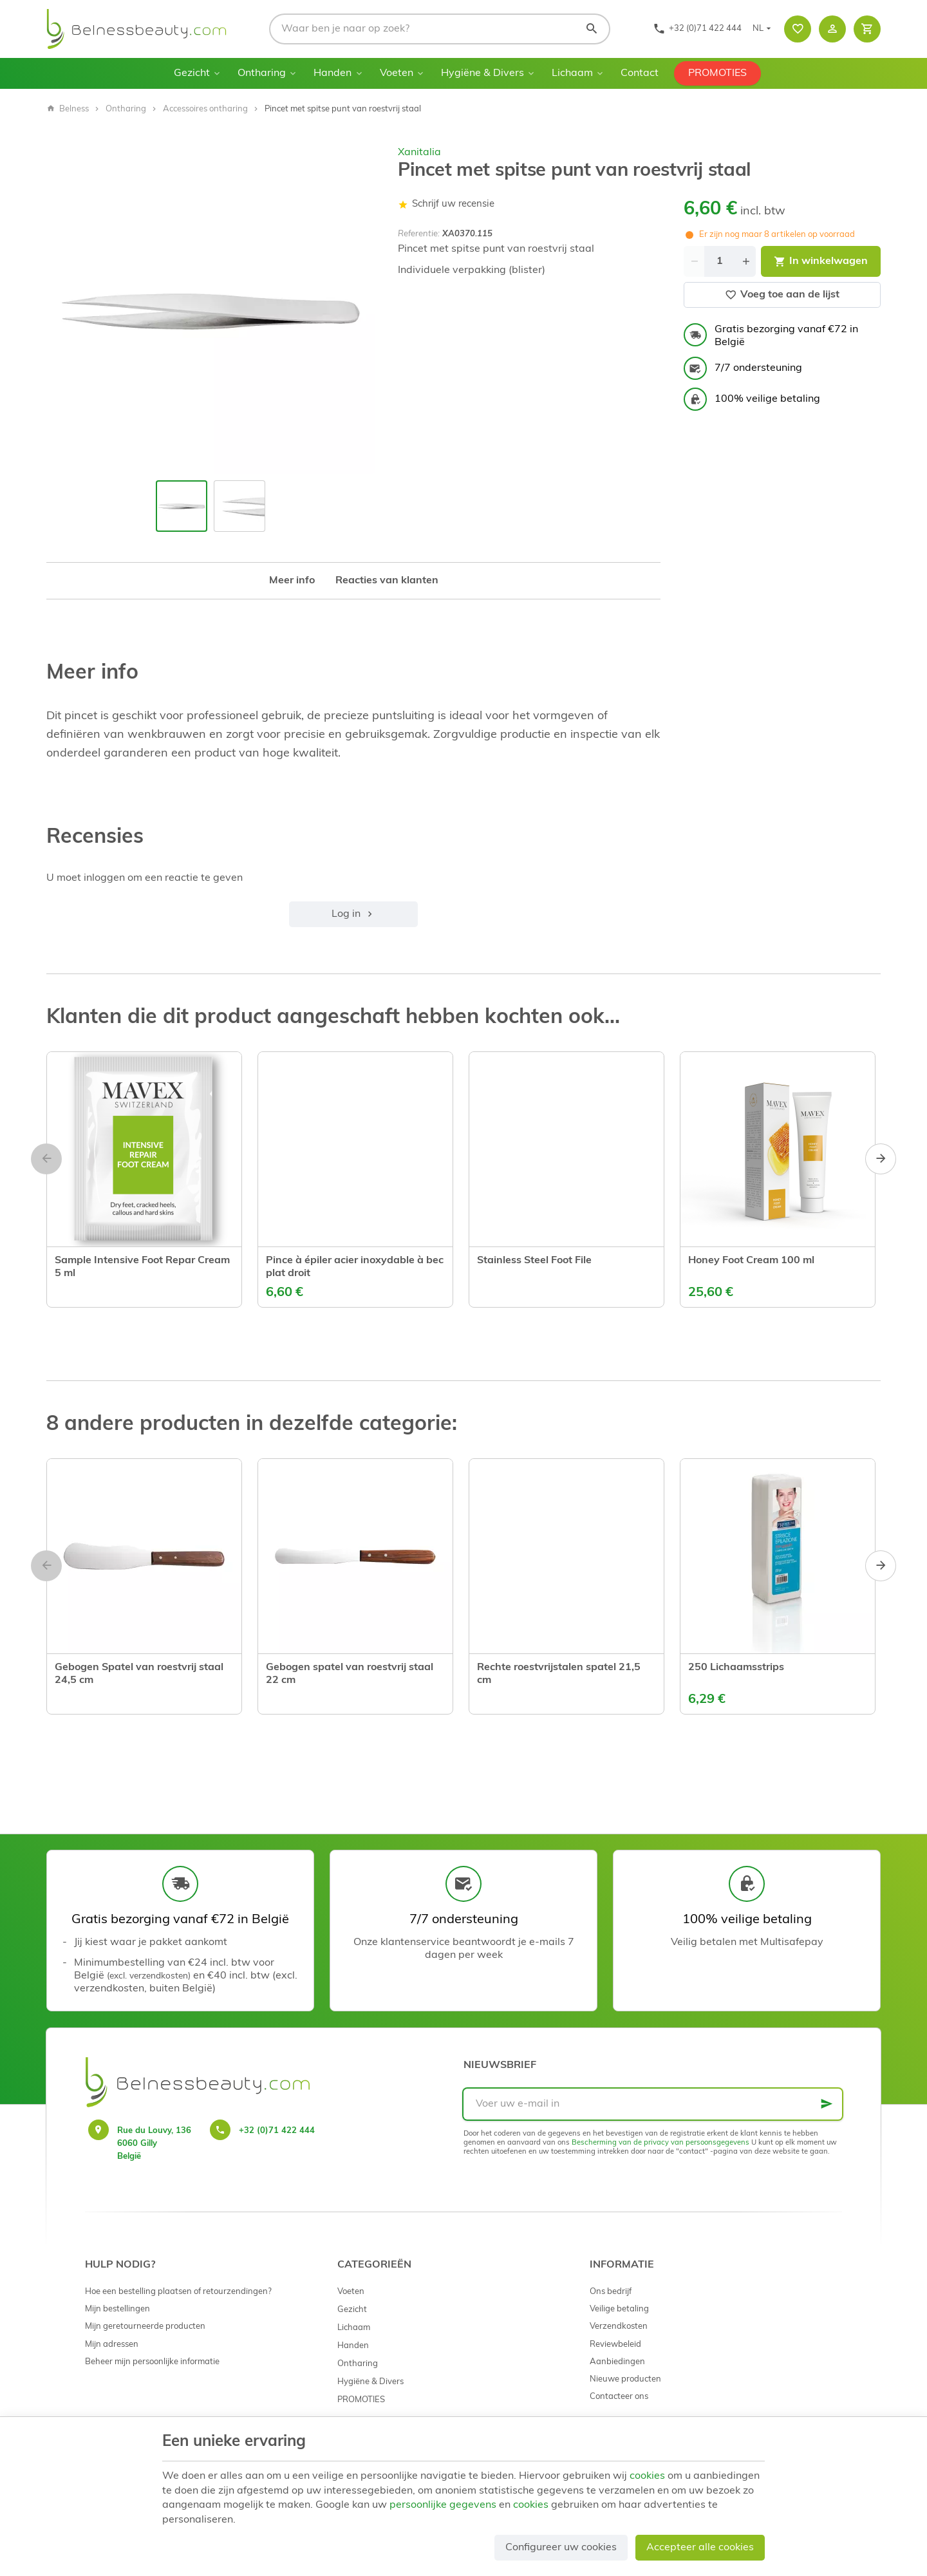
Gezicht (192, 73)
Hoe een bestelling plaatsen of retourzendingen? (178, 2292)
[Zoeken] (591, 29)
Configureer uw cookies (561, 2548)
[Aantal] (719, 261)
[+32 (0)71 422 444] (697, 29)
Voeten (396, 73)
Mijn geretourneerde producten (145, 2326)
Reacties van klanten (386, 581)
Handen (332, 73)
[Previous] (46, 1158)
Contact (640, 73)
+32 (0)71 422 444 (277, 2131)
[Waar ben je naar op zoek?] (439, 29)
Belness (67, 109)
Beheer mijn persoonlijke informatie (152, 2362)
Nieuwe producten (625, 2379)
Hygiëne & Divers (482, 73)
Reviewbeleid (615, 2344)
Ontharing (262, 73)
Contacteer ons (619, 2397)
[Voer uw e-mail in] (653, 2104)
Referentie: (419, 234)
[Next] (880, 1158)
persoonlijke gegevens (442, 2505)
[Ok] (826, 2104)
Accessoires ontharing (205, 109)
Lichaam (572, 73)
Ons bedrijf (611, 2292)
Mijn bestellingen (117, 2309)
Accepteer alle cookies (700, 2548)
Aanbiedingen (617, 2362)
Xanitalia (419, 152)
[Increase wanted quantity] (745, 261)
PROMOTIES (717, 73)
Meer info (292, 581)
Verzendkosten (619, 2326)
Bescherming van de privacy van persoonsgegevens (660, 2143)
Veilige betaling (619, 2309)
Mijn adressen (111, 2344)
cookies (647, 2476)
